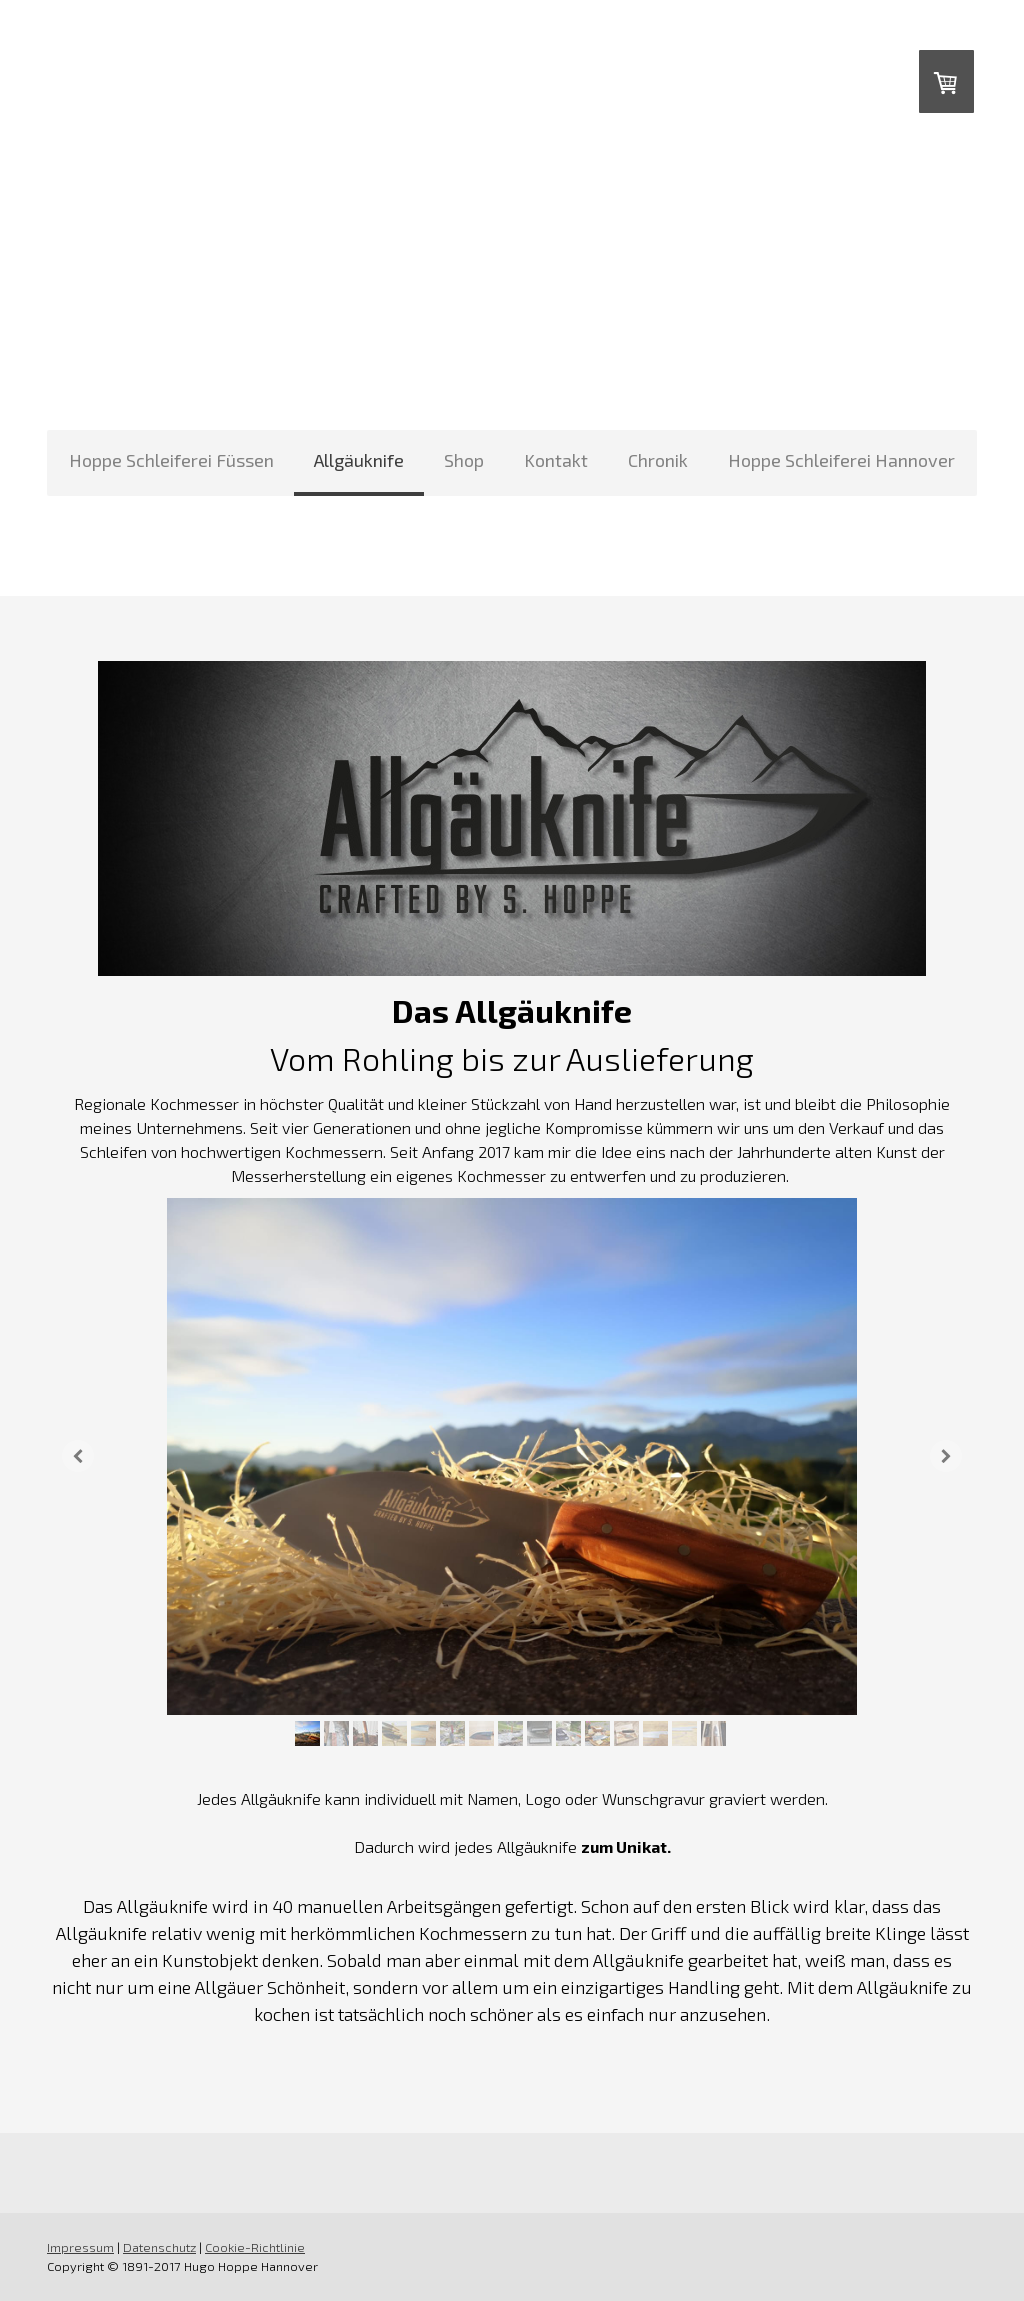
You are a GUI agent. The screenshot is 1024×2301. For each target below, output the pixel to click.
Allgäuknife (359, 460)
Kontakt (556, 460)
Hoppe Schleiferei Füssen (171, 460)
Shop (464, 460)
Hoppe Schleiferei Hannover (841, 460)
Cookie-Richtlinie (255, 2247)
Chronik (658, 460)
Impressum (80, 2247)
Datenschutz (159, 2247)
